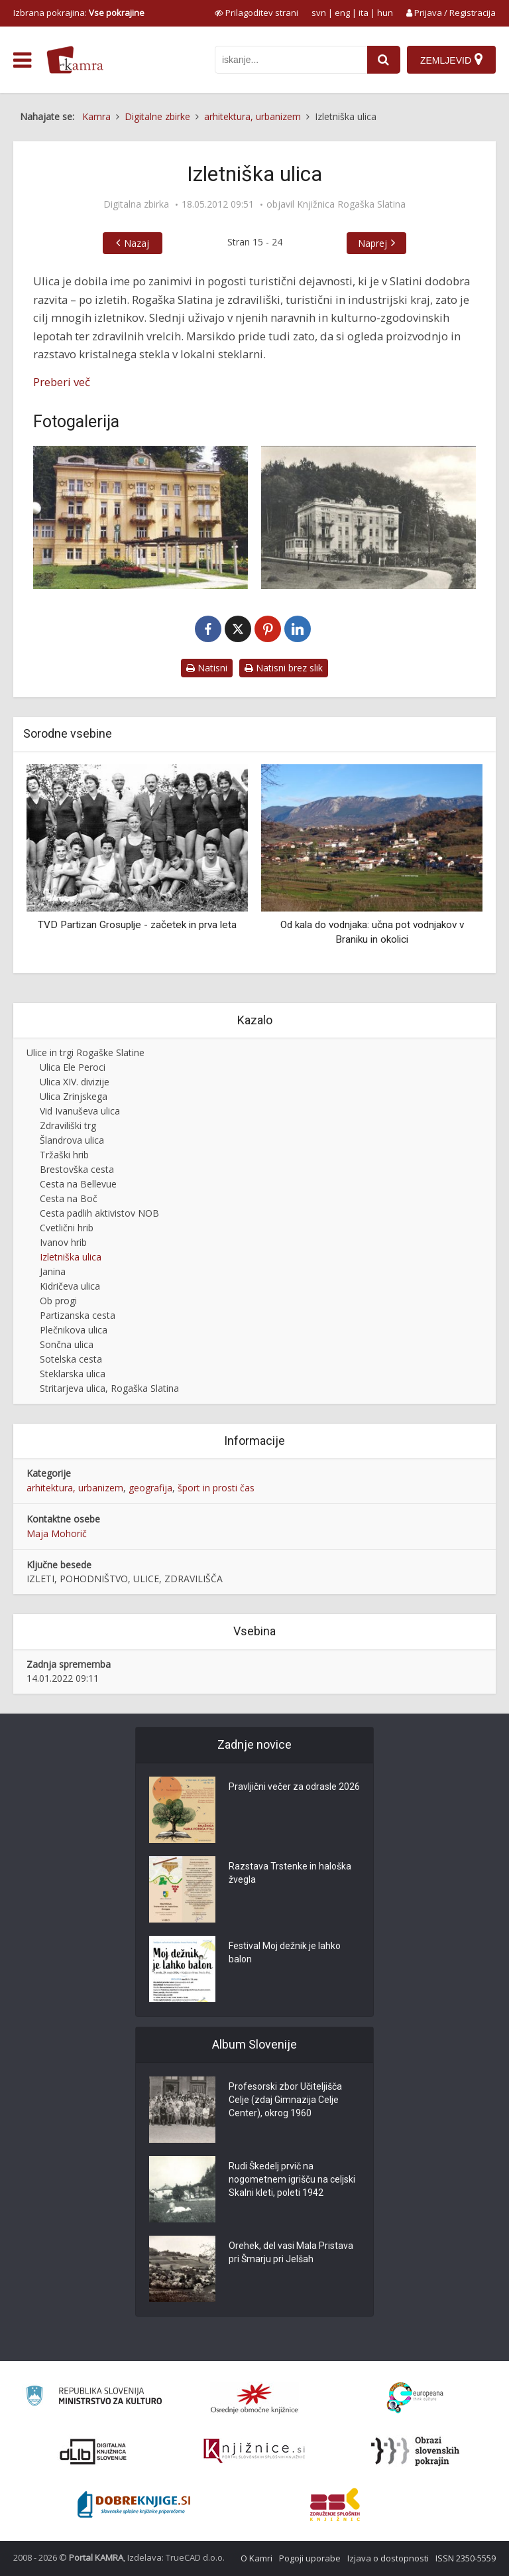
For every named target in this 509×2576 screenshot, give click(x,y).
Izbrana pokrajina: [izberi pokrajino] (78, 13)
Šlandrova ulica (72, 1140)
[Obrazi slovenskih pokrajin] (415, 2451)
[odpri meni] (22, 60)
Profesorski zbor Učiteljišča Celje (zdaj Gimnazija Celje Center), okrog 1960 (285, 2099)
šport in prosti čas (216, 1487)
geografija (150, 1487)
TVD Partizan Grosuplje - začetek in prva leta (137, 925)
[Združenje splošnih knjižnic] (335, 2504)
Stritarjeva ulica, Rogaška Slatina (109, 1388)
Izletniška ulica (70, 1257)
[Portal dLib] (93, 2451)
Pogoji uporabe (310, 2558)
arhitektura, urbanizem (75, 1487)
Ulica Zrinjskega (73, 1096)
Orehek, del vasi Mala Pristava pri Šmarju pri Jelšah (291, 2252)
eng (342, 13)
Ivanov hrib (63, 1242)
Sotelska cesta (71, 1359)
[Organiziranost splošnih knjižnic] (254, 2398)
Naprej (372, 243)
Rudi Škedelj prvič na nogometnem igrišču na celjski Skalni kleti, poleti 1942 (292, 2179)
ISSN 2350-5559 (465, 2558)
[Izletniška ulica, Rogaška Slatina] (140, 517)
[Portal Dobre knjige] (134, 2504)
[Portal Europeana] (415, 2398)
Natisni (206, 667)
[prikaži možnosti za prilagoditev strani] (256, 13)
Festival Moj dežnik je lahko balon (285, 1952)
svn (318, 13)
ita (363, 13)
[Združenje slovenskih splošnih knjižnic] (254, 2451)
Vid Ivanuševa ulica (80, 1111)
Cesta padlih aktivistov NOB (99, 1213)
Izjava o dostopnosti (388, 2558)
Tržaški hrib (64, 1154)
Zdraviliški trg (68, 1125)
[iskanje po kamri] (291, 60)
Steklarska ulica (72, 1373)
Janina (53, 1271)
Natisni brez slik (284, 667)
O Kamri (256, 2558)
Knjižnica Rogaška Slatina (351, 204)
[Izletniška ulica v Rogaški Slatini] (368, 517)
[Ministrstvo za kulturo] (94, 2398)
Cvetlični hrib (66, 1227)
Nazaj (136, 243)
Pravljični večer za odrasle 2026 (294, 1786)
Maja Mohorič (57, 1533)
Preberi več (61, 381)
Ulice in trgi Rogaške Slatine (85, 1052)
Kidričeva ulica (70, 1286)
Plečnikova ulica (73, 1329)
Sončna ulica (66, 1344)
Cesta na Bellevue (78, 1184)
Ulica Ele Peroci (72, 1067)
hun (385, 13)
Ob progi (58, 1300)
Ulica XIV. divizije (74, 1081)
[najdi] (383, 60)
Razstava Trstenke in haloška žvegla (290, 1873)
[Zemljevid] (451, 60)
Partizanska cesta (77, 1315)
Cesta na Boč (68, 1198)
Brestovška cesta (77, 1169)
